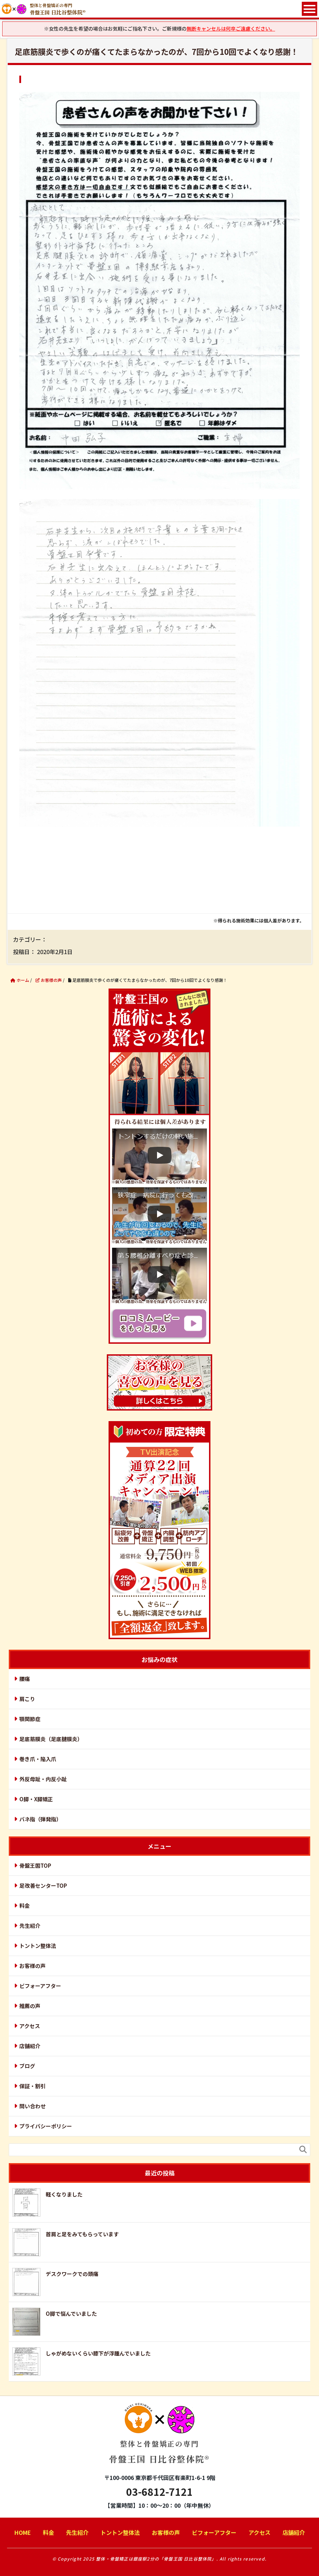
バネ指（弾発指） (40, 1819)
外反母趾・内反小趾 (43, 1779)
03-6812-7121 (159, 2492)
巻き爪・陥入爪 (37, 1759)
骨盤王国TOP (35, 1865)
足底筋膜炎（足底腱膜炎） (51, 1739)
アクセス (29, 2026)
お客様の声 (32, 1965)
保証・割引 (32, 2086)
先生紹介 (29, 1925)
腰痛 (24, 1678)
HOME (22, 2532)
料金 (24, 1905)
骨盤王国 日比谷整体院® (159, 2439)
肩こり (27, 1698)
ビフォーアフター (40, 1985)
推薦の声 (29, 2005)
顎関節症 (29, 1718)
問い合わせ (32, 2106)
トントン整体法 (37, 1945)
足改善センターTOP (43, 1885)
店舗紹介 (29, 2046)
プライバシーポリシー (45, 2126)
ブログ (27, 2066)
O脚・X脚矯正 (36, 1799)
